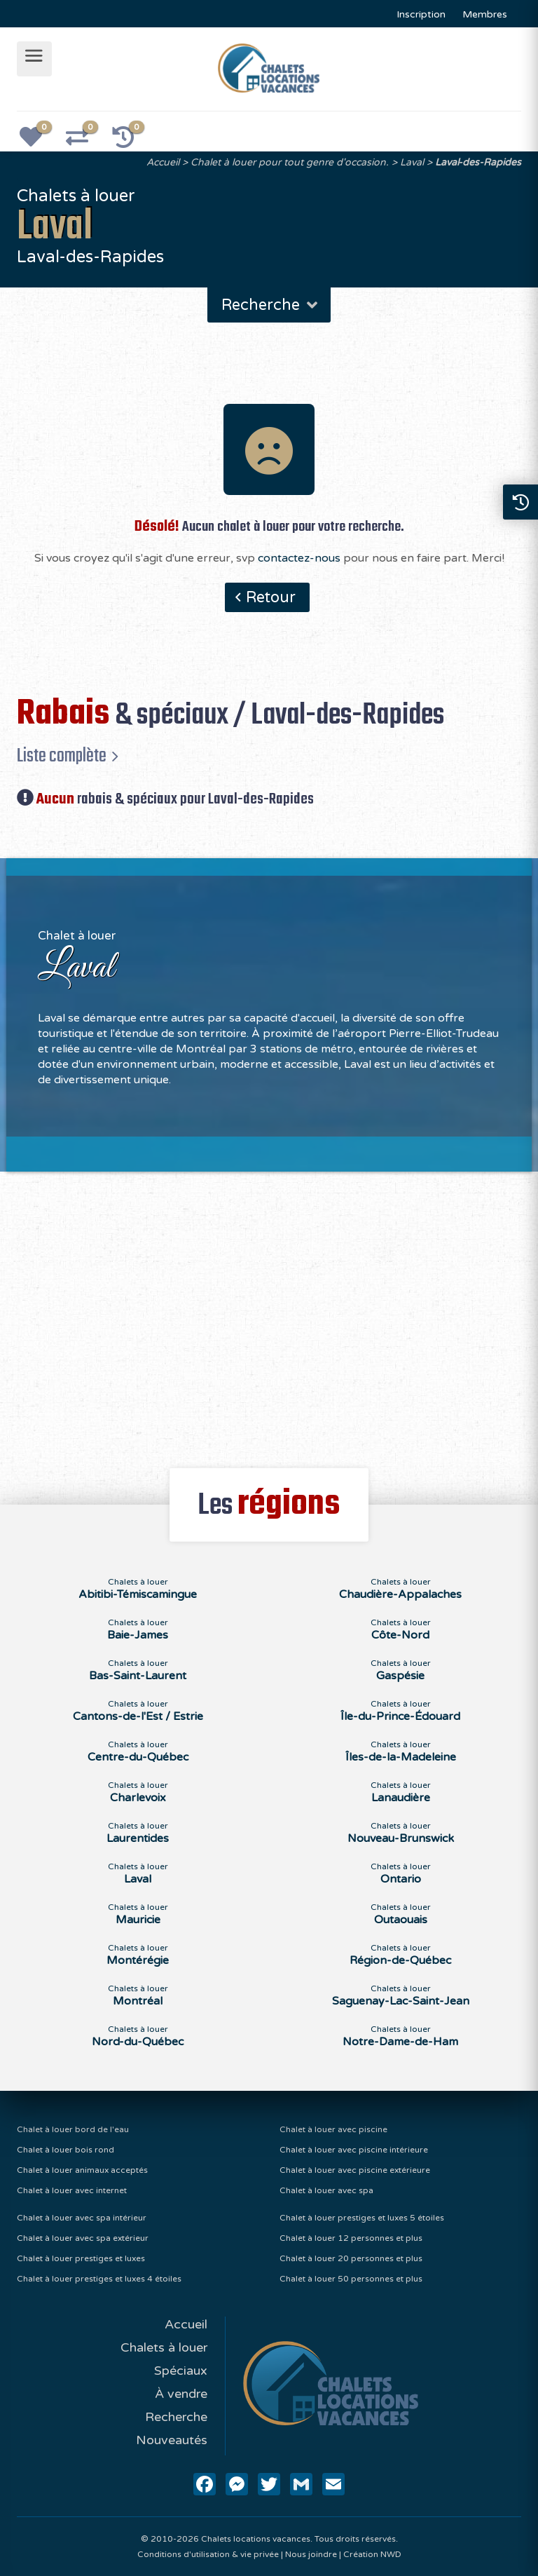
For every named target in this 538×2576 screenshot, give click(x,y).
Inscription (421, 14)
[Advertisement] (269, 1312)
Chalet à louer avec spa (326, 2190)
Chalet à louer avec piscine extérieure (355, 2170)
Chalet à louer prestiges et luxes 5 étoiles (362, 2218)
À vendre (181, 2393)
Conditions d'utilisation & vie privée (208, 2554)
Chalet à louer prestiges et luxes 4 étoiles (99, 2279)
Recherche (270, 305)
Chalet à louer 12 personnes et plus (351, 2238)
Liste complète (61, 756)
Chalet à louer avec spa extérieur (83, 2238)
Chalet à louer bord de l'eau (73, 2129)
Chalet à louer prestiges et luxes (81, 2258)
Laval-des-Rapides (478, 162)
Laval (412, 162)
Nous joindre (311, 2554)
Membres (484, 14)
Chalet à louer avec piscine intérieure (354, 2150)
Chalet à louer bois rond (65, 2150)
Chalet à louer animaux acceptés (82, 2170)
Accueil (162, 162)
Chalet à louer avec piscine (333, 2129)
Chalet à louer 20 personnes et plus (351, 2258)
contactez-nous (299, 558)
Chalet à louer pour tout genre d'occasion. (290, 162)
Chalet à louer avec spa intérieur (81, 2218)
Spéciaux (180, 2370)
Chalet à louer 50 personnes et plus (351, 2279)
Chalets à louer (163, 2347)
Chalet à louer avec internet (72, 2190)
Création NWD (372, 2554)
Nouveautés (171, 2440)
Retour (271, 597)
